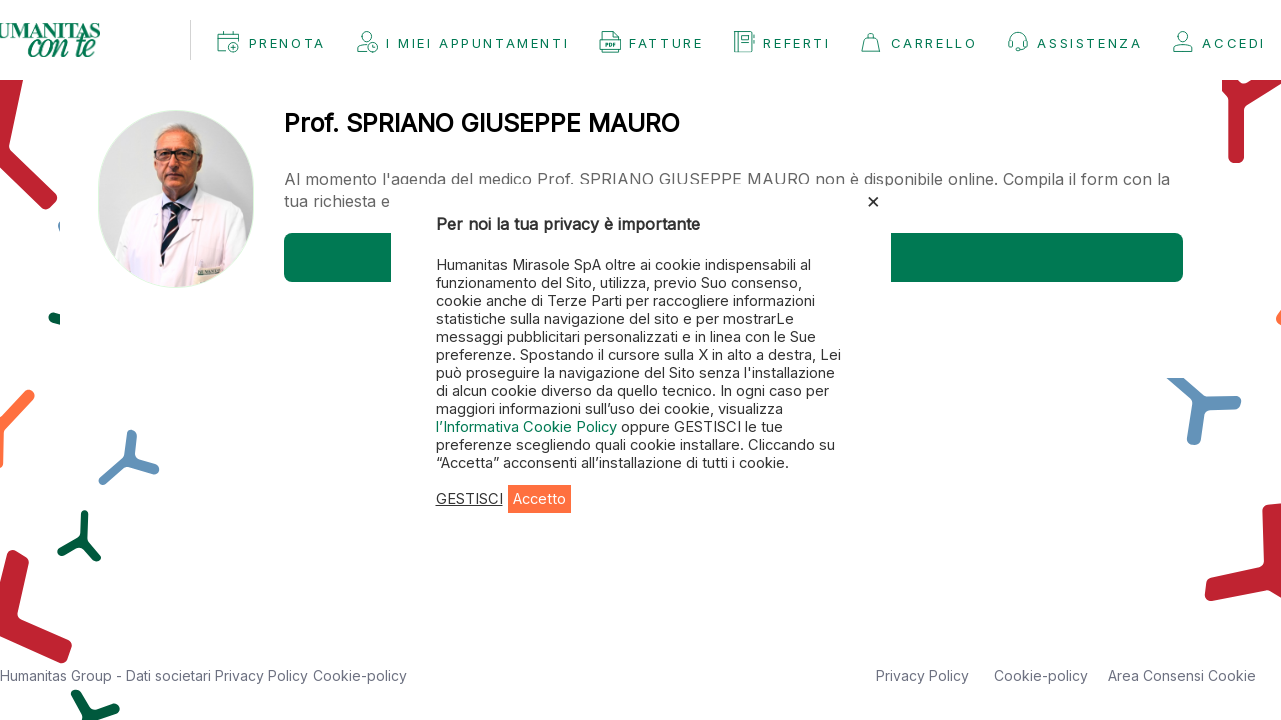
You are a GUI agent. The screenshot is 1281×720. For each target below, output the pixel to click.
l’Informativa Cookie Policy (528, 427)
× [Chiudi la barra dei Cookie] (873, 200)
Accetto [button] (539, 499)
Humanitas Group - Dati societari (107, 675)
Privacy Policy (261, 675)
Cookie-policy (360, 675)
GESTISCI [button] (469, 499)
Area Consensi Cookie (1182, 675)
